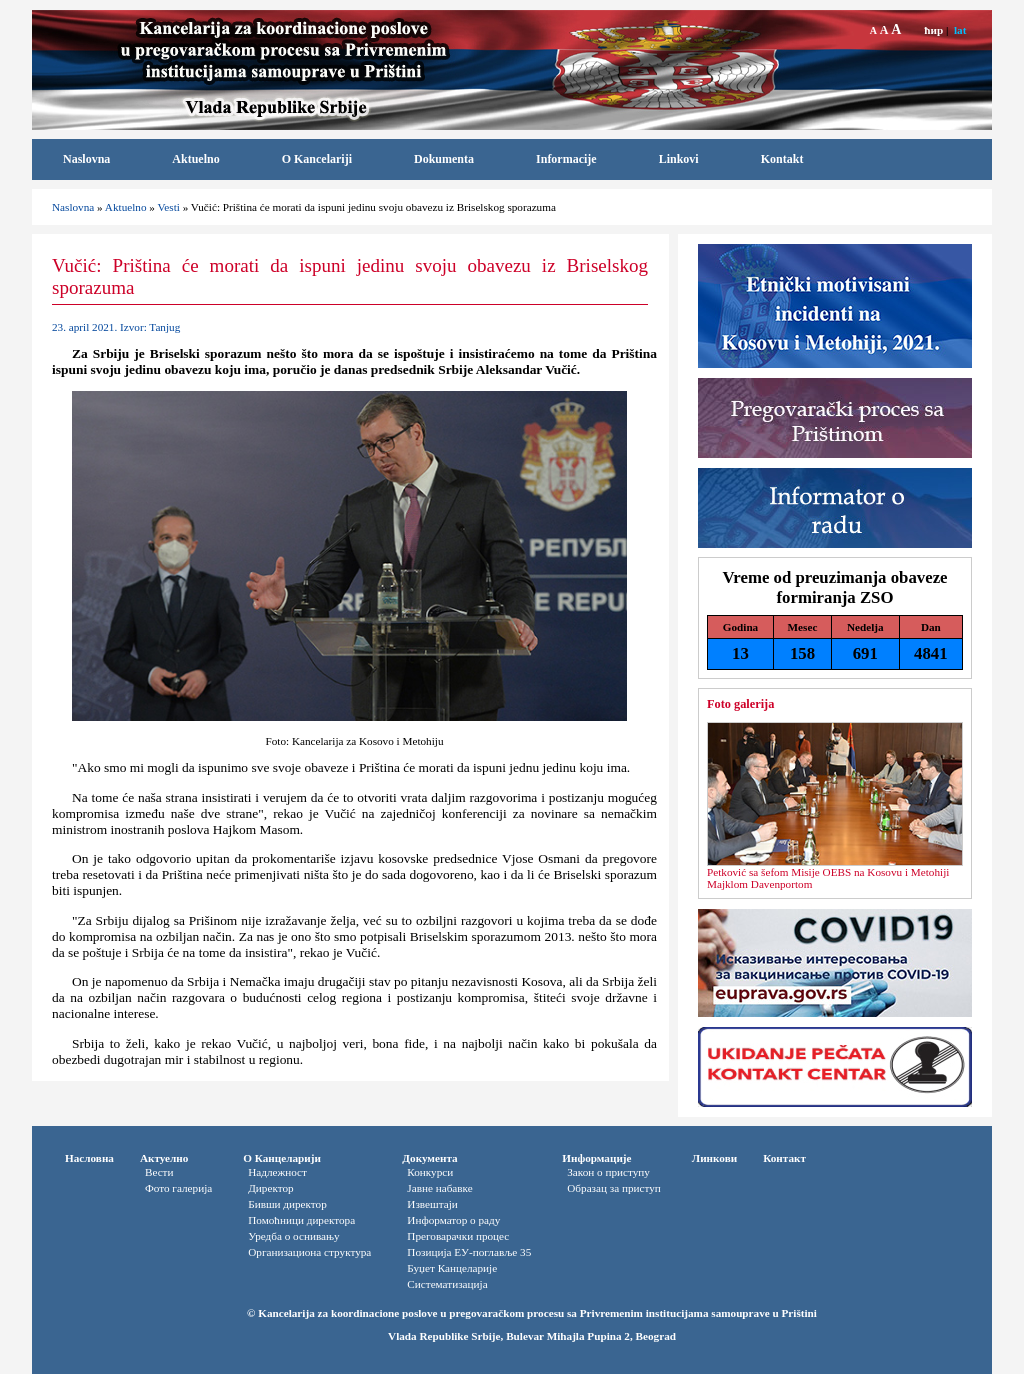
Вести (159, 1172)
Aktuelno (195, 159)
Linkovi (679, 159)
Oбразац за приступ (614, 1188)
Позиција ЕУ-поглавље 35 (469, 1252)
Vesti (168, 207)
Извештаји (432, 1204)
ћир (933, 30)
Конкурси (430, 1172)
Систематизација (447, 1284)
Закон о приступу (608, 1172)
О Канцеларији (282, 1158)
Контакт (784, 1158)
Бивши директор (287, 1204)
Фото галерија (178, 1188)
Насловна (89, 1158)
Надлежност (277, 1172)
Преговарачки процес (458, 1236)
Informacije (566, 159)
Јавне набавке (439, 1188)
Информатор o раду (453, 1220)
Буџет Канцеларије (452, 1268)
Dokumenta (444, 159)
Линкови (714, 1158)
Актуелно (164, 1158)
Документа (429, 1158)
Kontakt (782, 159)
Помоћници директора (301, 1220)
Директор (270, 1188)
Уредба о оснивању (293, 1236)
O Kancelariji (317, 159)
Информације (596, 1158)
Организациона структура (309, 1252)
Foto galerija (740, 704)
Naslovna (86, 159)
